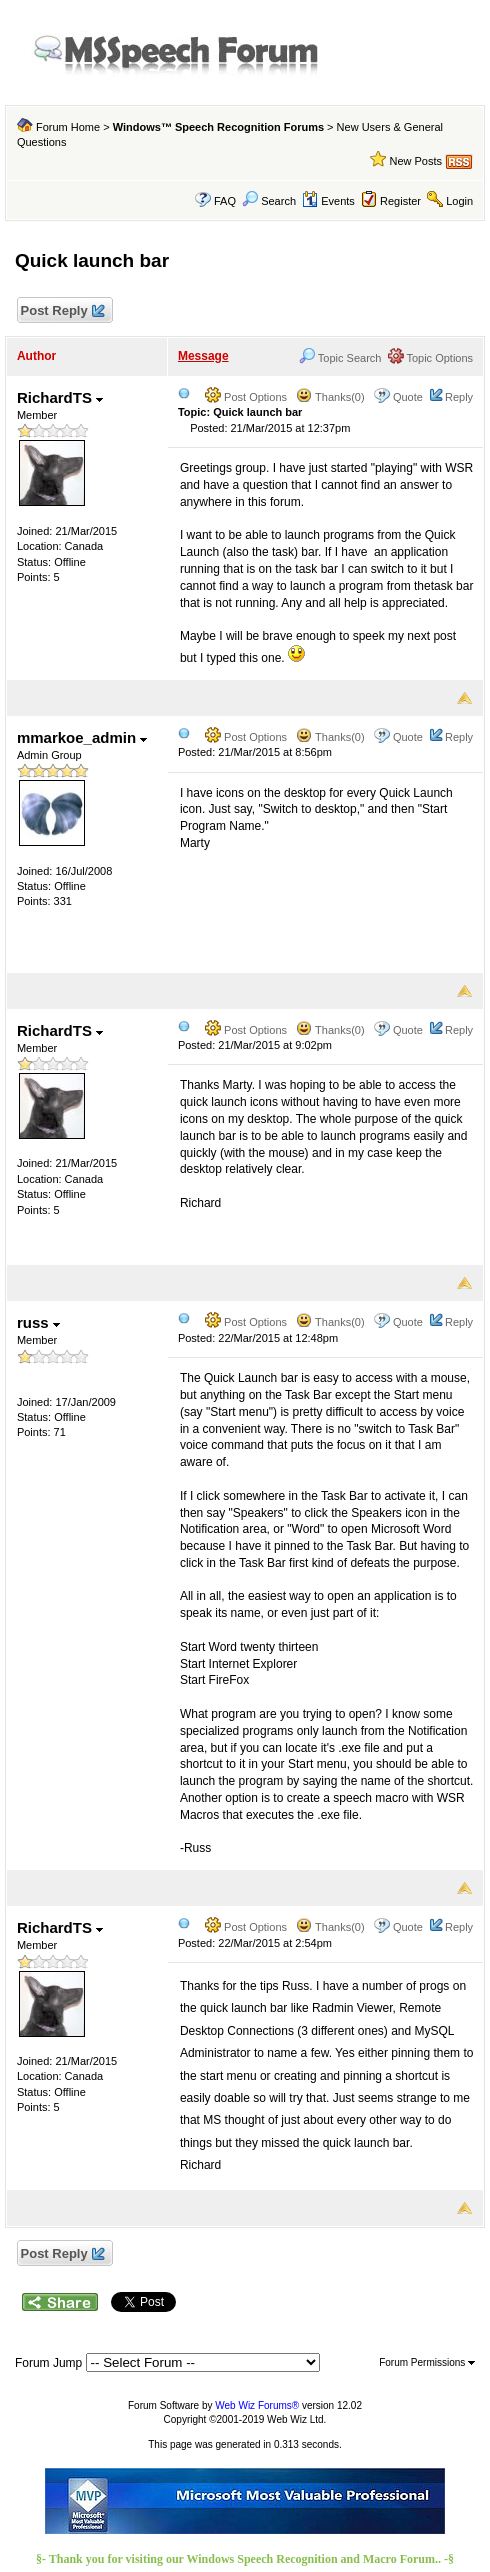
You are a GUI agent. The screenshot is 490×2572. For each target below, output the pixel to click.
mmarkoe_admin (82, 737)
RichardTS (60, 397)
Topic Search (340, 358)
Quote (408, 397)
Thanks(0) (330, 397)
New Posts (415, 161)
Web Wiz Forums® (257, 2405)
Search (269, 201)
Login (459, 201)
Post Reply (62, 311)
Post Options (246, 397)
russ (38, 1322)
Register (400, 201)
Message (203, 356)
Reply (459, 397)
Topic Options (431, 358)
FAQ (225, 201)
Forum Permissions (427, 2362)
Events (328, 201)
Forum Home (68, 127)
